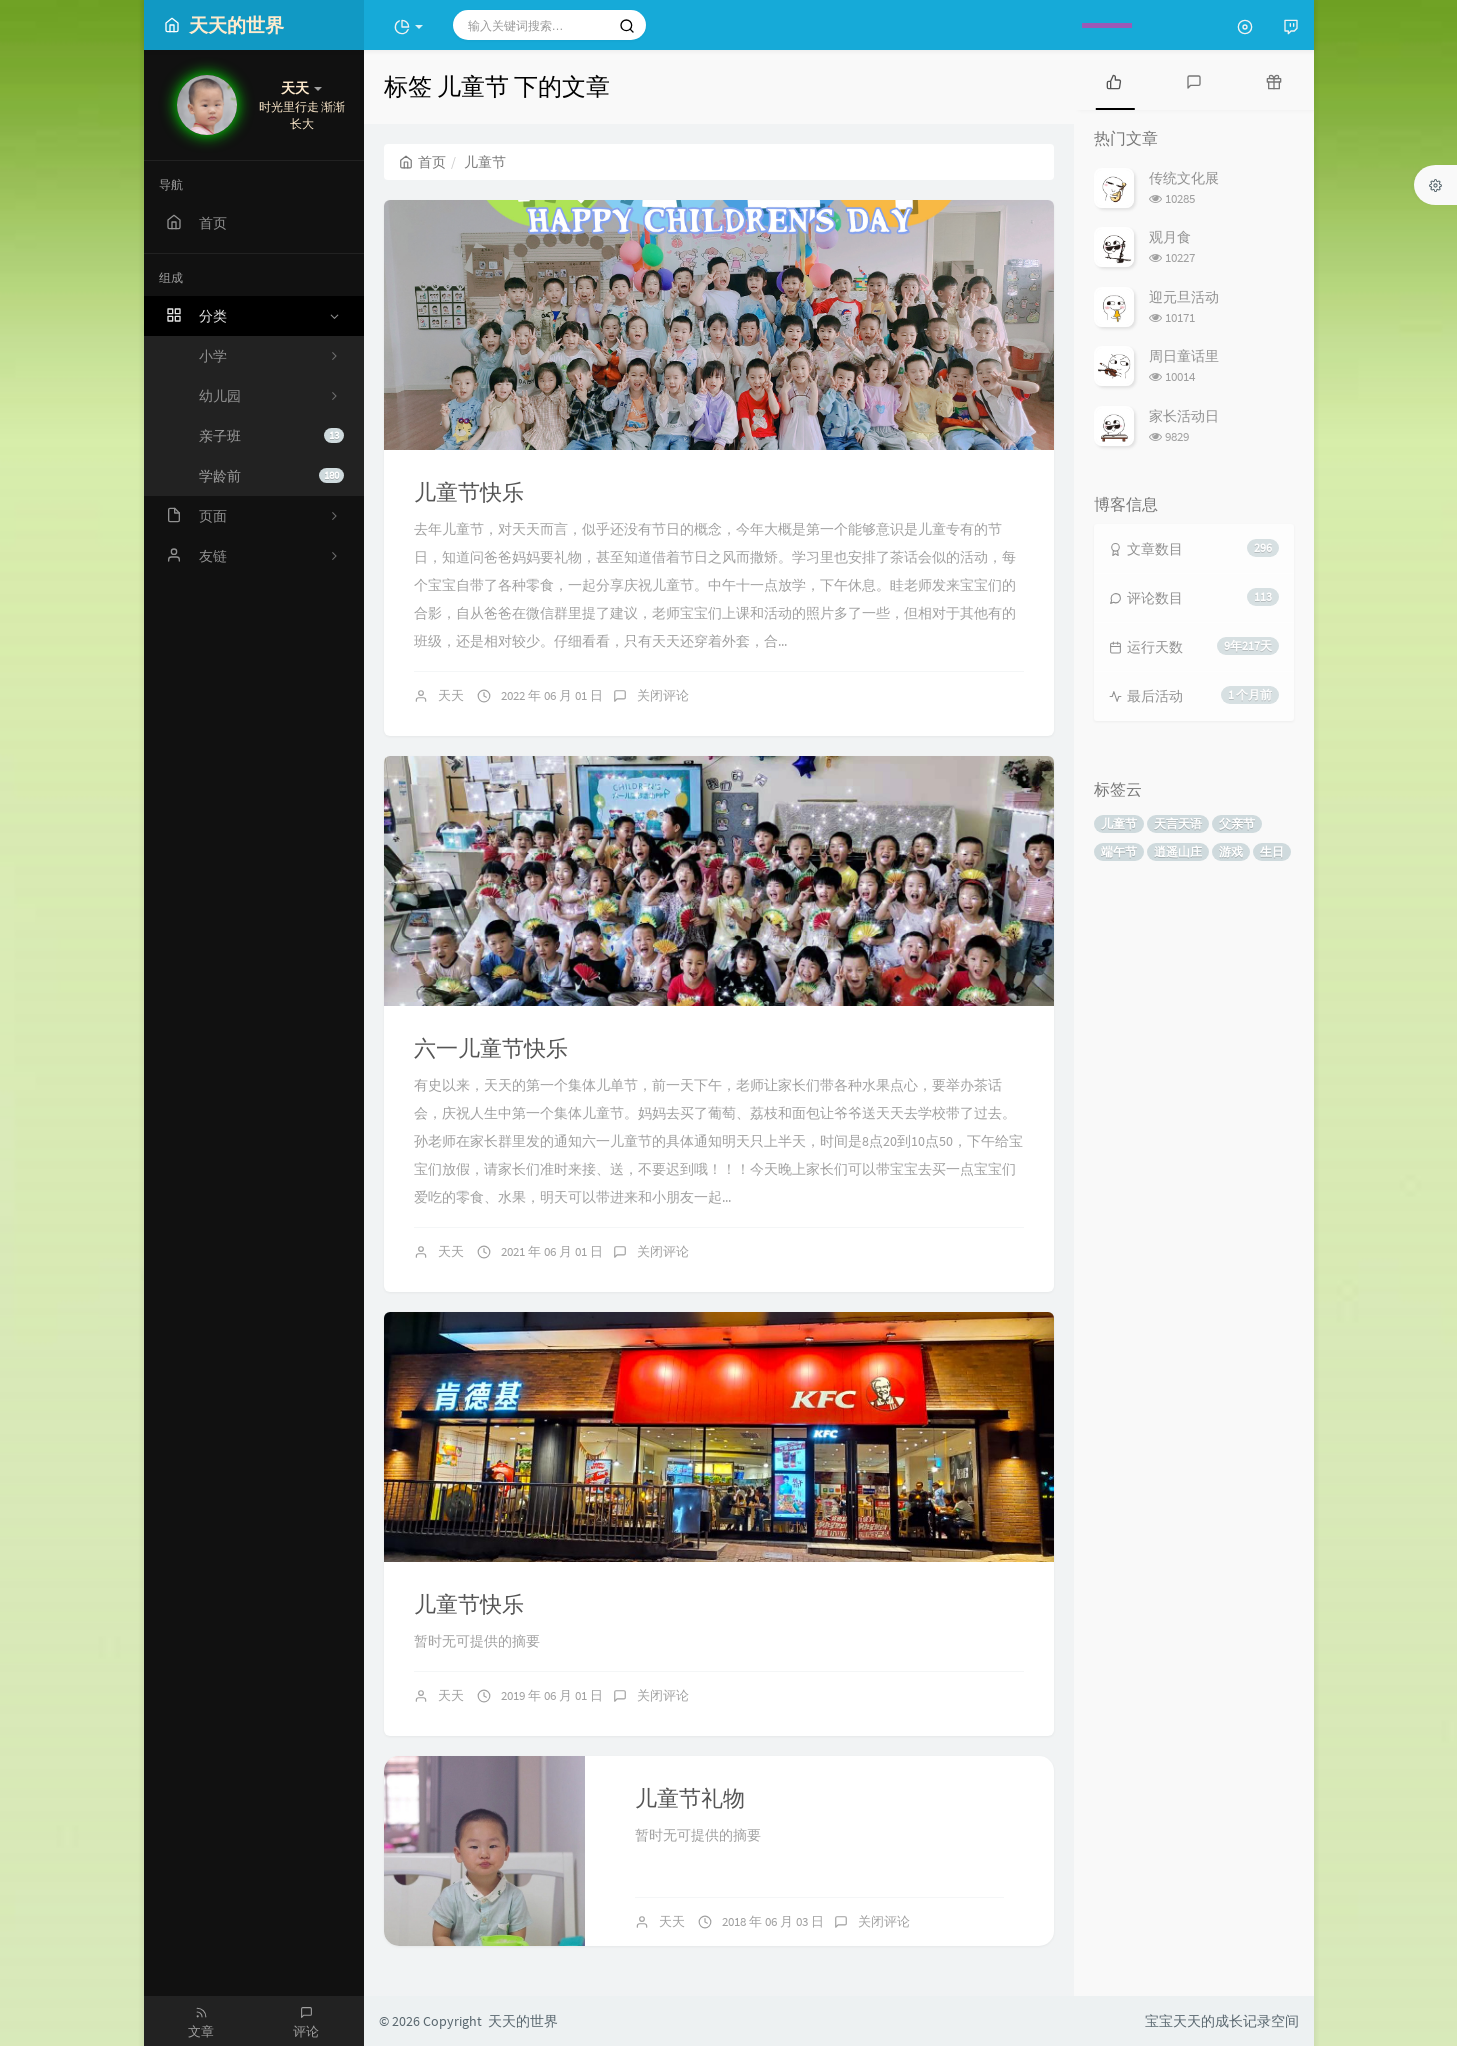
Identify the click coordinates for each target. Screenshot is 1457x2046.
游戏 (1231, 851)
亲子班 (271, 436)
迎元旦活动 (1184, 297)
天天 (451, 695)
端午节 (1119, 851)
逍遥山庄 (1178, 851)
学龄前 (271, 476)
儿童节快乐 (469, 492)
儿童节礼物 (690, 1798)
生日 (1272, 851)
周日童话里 (1184, 356)
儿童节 (1119, 823)
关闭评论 (663, 695)
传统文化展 (1184, 178)
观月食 (1170, 237)
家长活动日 (1184, 416)
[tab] (1114, 80)
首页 (422, 162)
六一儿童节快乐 (491, 1048)
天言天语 (1178, 823)
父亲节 (1237, 823)
